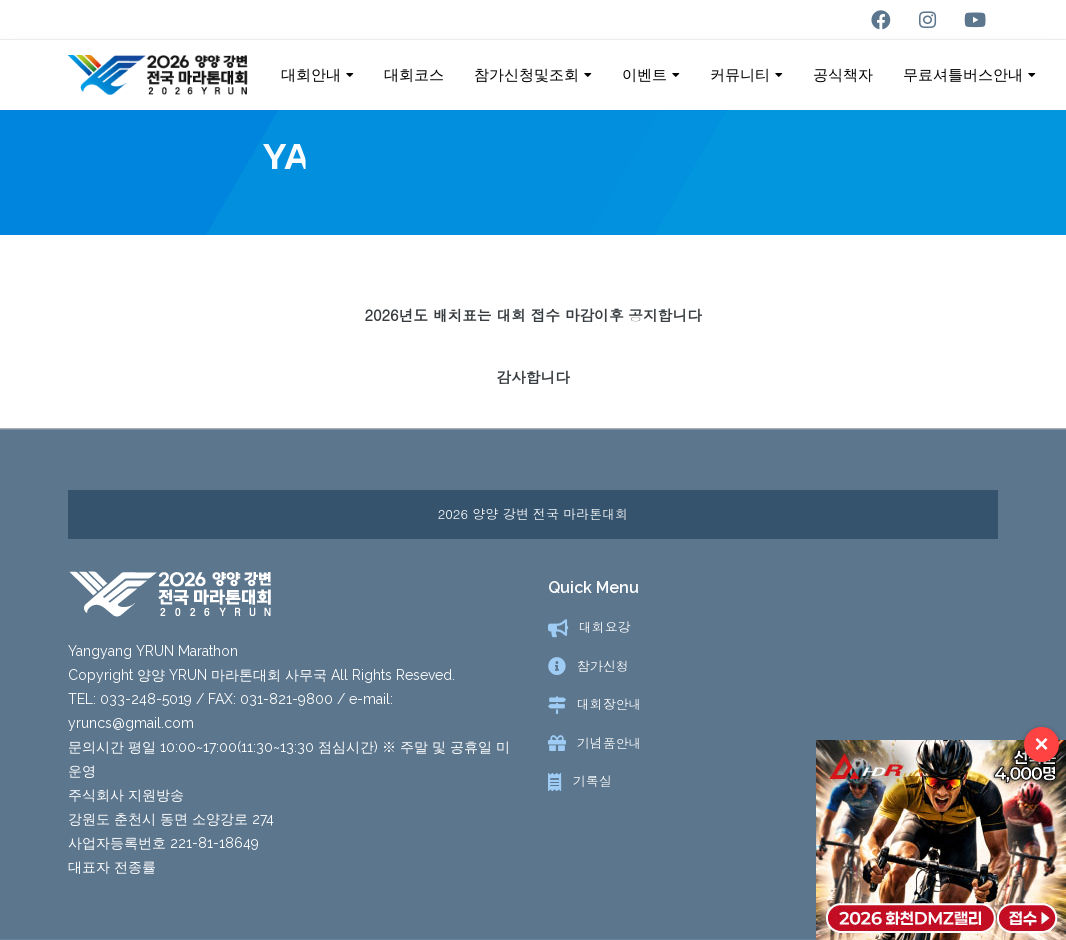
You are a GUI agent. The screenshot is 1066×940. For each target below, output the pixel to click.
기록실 (592, 781)
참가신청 (603, 666)
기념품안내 (609, 743)
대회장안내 (609, 704)
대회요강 (605, 627)
